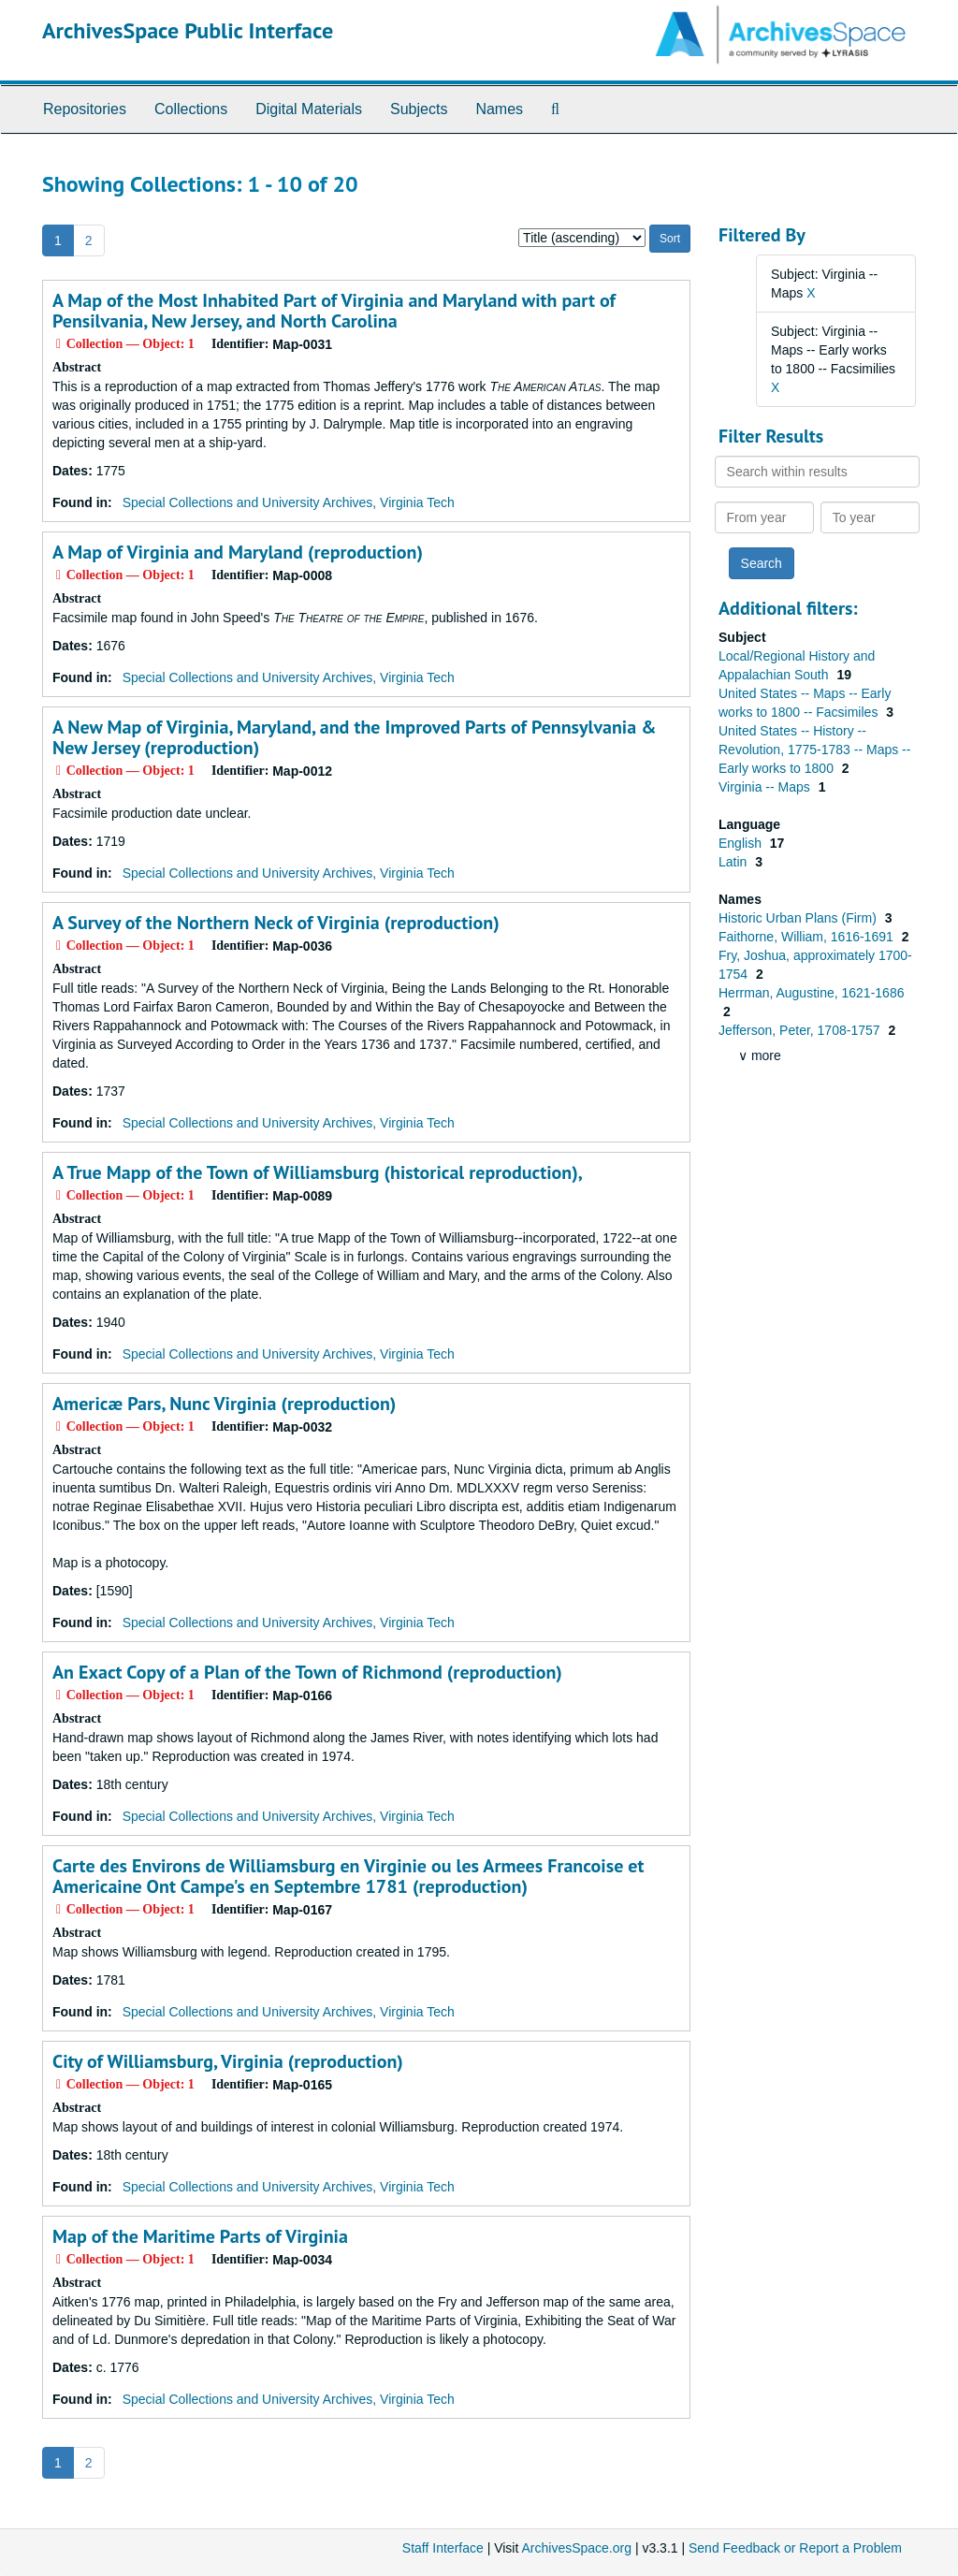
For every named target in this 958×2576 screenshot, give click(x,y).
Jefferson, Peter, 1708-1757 (800, 1030)
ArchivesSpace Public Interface (187, 30)
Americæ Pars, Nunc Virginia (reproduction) (224, 1403)
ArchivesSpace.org (576, 2547)
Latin (734, 861)
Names (499, 109)
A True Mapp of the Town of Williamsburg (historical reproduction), (317, 1172)
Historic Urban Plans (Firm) (799, 917)
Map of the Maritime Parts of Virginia (200, 2236)
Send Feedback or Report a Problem (795, 2547)
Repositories (84, 109)
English (741, 843)
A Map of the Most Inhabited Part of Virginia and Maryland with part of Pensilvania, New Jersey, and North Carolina (334, 310)
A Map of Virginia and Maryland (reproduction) (237, 552)
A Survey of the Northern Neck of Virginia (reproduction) (276, 922)
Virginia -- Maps (766, 786)
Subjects (418, 109)
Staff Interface (443, 2547)
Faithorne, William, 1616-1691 (807, 936)
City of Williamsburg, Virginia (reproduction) (227, 2061)
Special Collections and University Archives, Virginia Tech (289, 502)
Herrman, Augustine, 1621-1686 (811, 992)
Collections (190, 109)
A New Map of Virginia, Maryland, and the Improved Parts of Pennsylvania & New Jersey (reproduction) (354, 737)
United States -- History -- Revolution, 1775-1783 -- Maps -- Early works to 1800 (814, 749)
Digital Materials (308, 109)
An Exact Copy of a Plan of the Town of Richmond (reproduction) (307, 1672)
